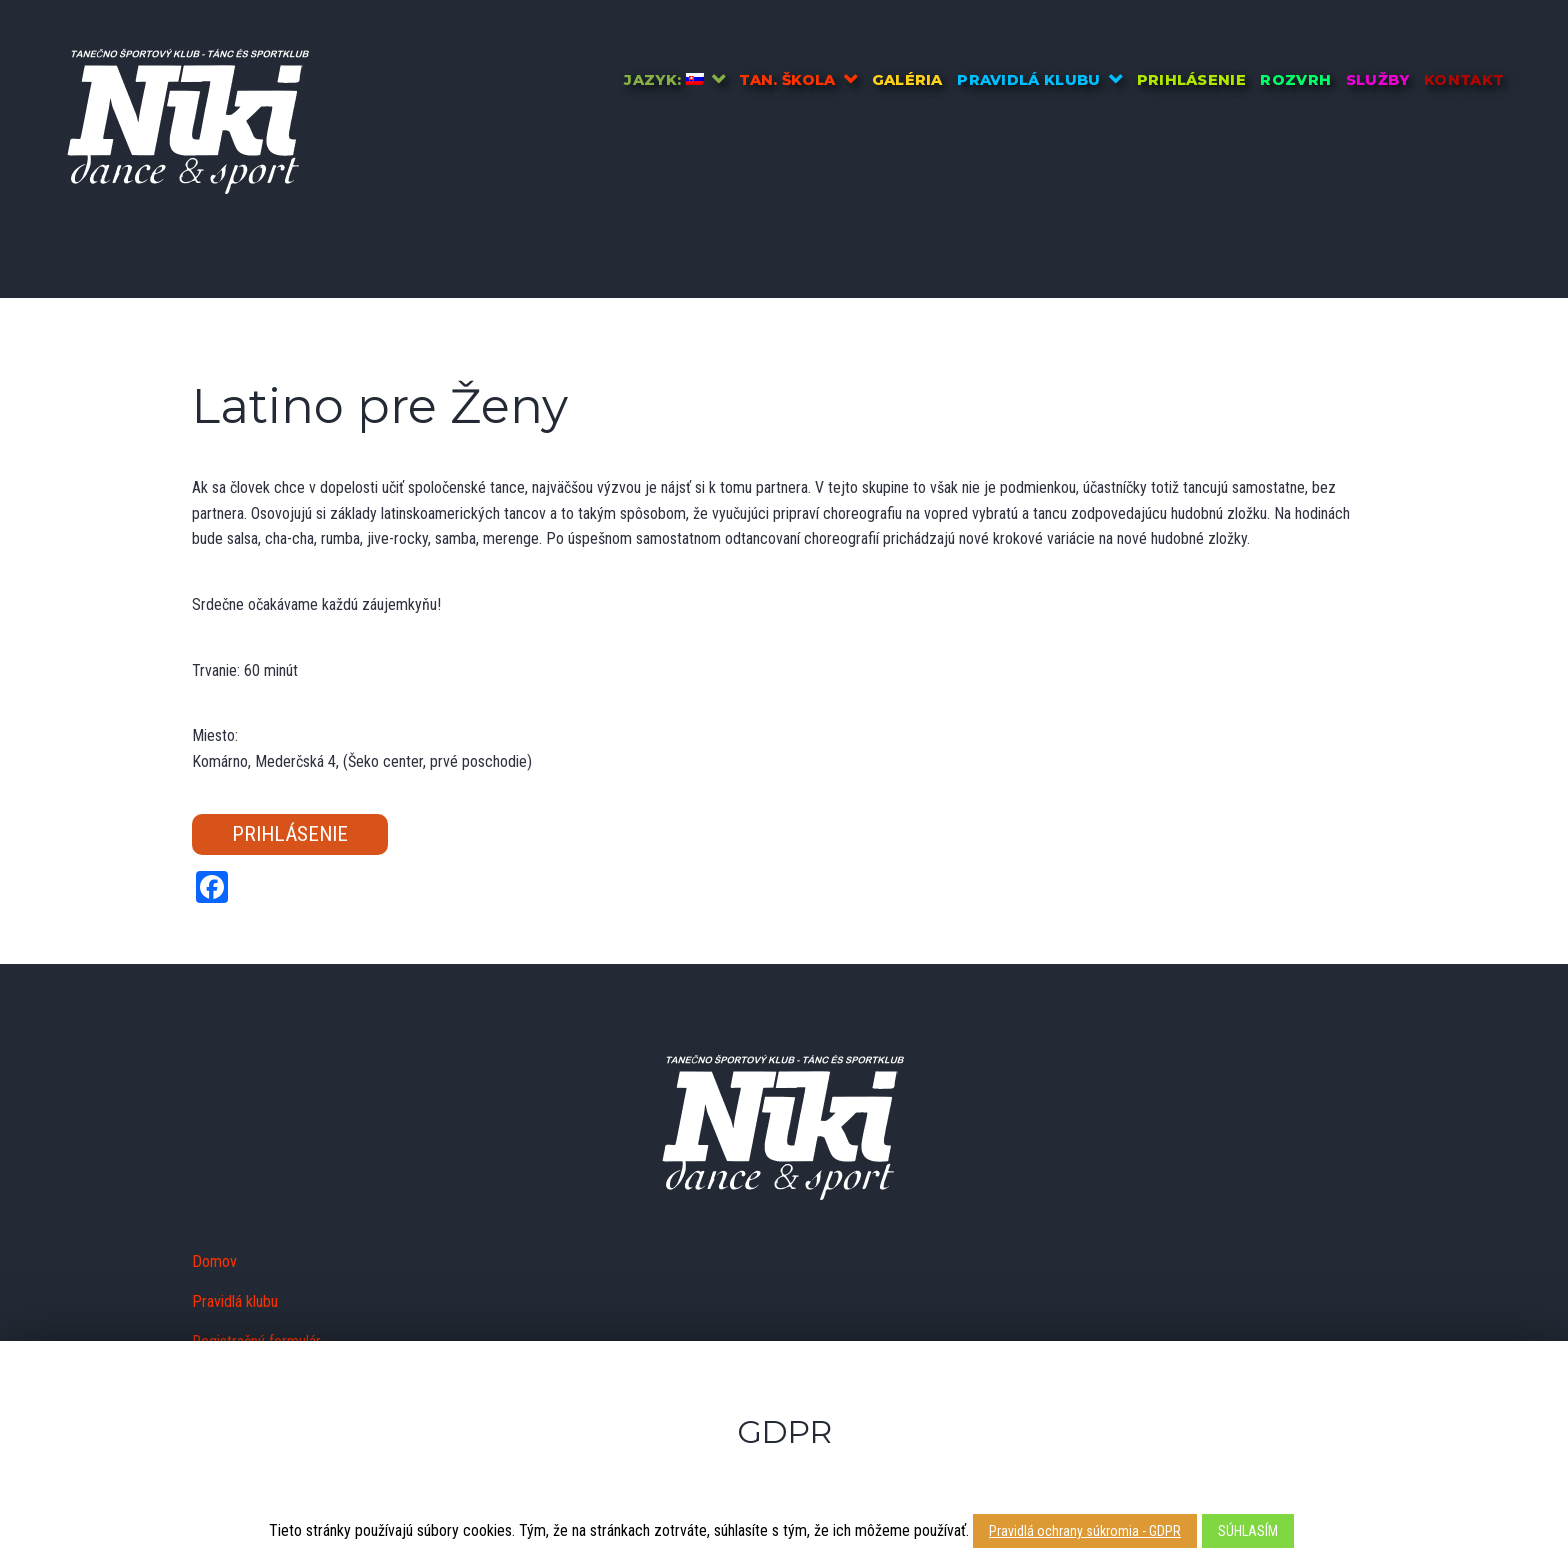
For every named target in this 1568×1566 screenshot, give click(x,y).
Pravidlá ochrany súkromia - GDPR (1085, 1531)
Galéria (907, 80)
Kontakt (1464, 80)
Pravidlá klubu (1028, 80)
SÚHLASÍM (1248, 1531)
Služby (1378, 80)
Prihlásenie (1192, 80)
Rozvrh (1295, 80)
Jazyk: (663, 80)
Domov (214, 1261)
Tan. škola (787, 80)
